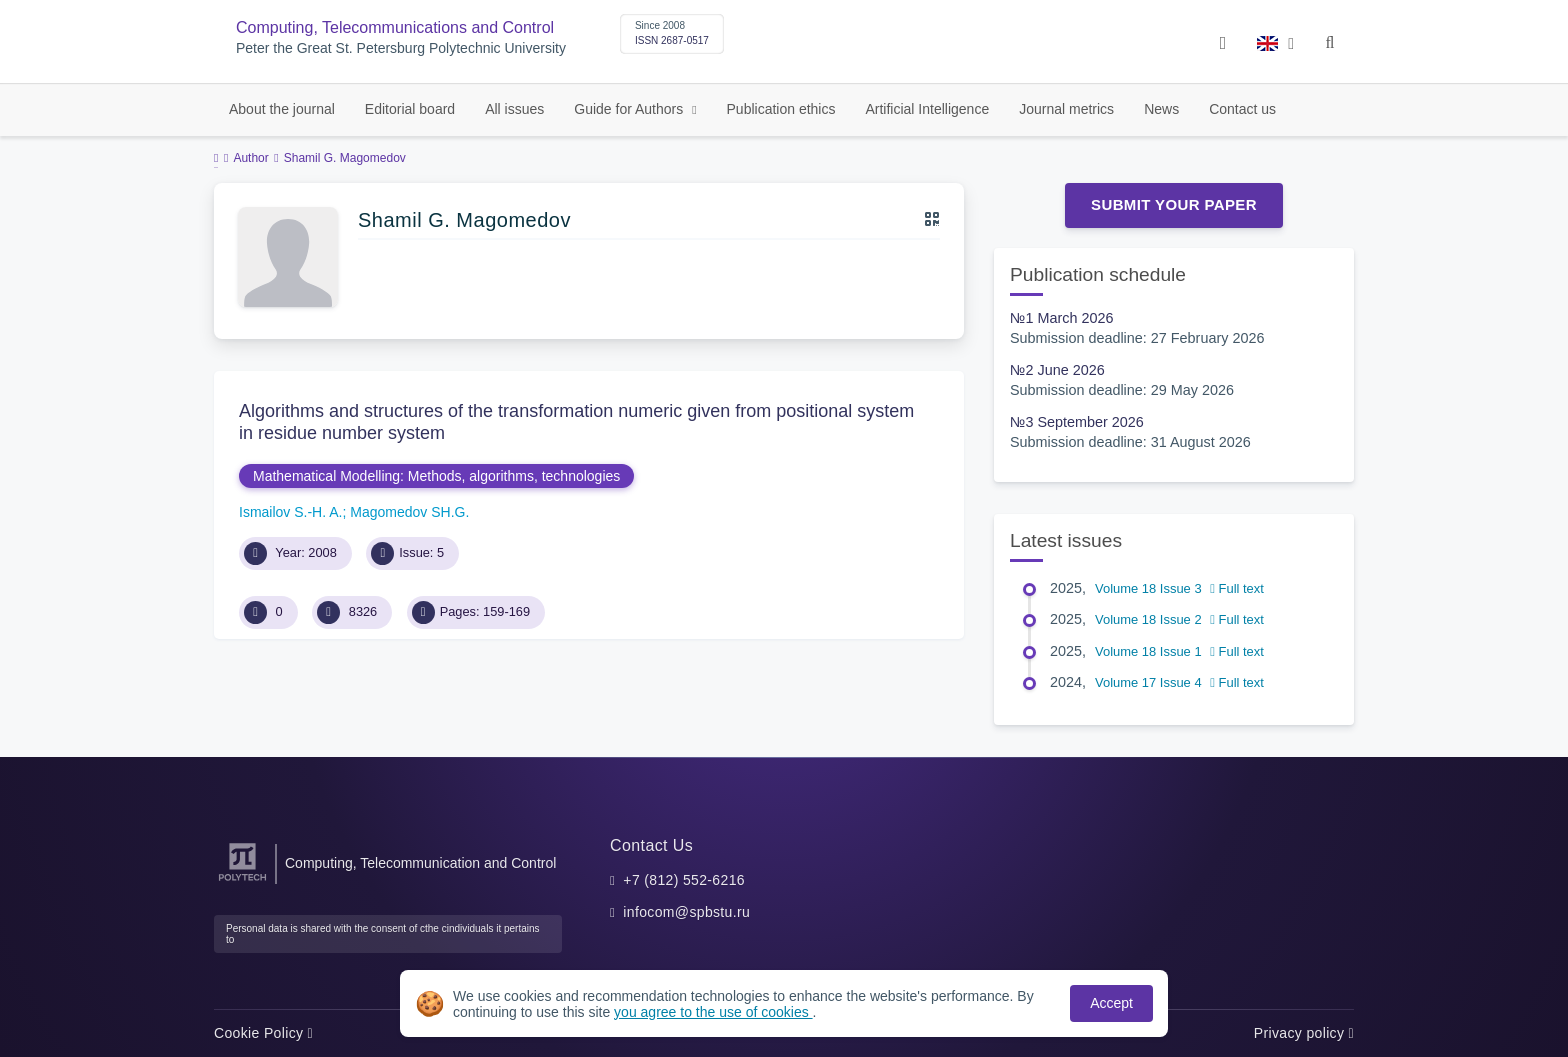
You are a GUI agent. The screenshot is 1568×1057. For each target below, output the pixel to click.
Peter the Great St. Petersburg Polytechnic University (401, 48)
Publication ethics (781, 109)
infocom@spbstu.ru (686, 912)
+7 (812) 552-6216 (684, 880)
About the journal (282, 109)
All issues (514, 109)
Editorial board (410, 109)
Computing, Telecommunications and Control (395, 27)
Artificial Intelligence (927, 109)
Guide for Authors (630, 109)
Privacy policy (1304, 1033)
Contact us (1242, 109)
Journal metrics (1066, 109)
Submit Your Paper (1174, 204)
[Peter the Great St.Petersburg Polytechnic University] (242, 881)
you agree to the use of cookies (713, 1012)
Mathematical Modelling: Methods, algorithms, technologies (436, 476)
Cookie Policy (263, 1033)
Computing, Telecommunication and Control (420, 863)
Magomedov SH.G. (409, 512)
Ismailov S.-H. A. (290, 512)
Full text (1237, 588)
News (1161, 109)
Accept (1111, 1003)
